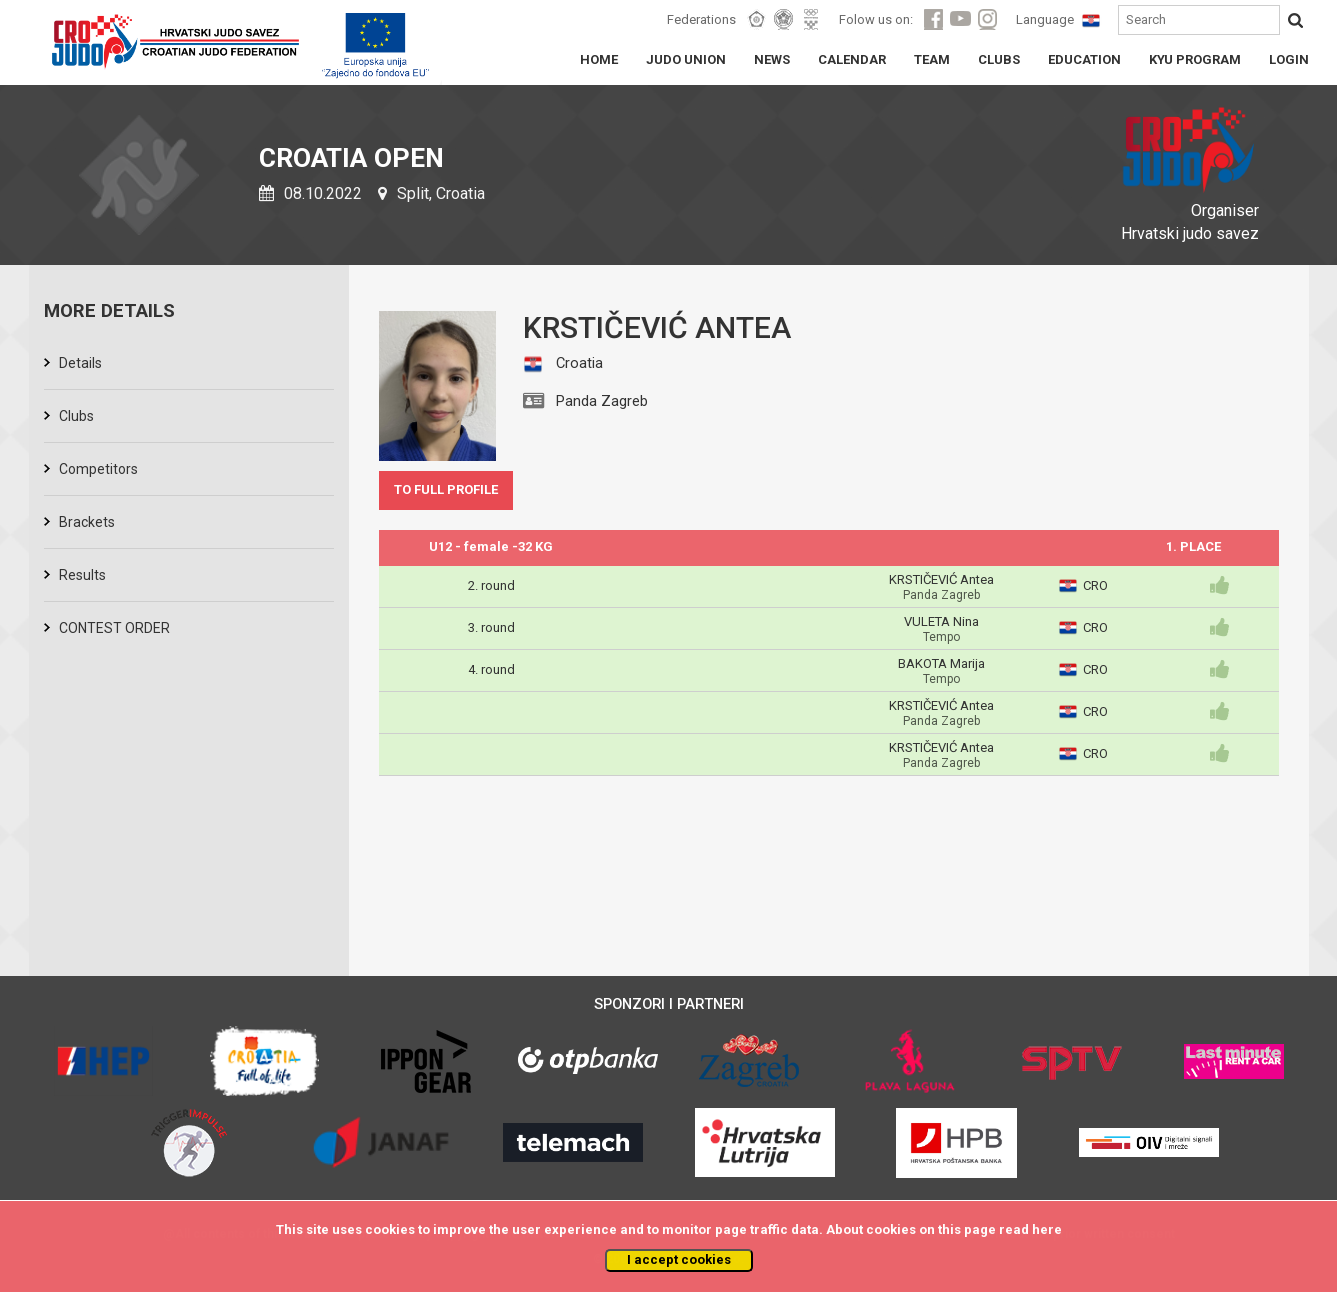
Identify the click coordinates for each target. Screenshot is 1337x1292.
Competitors (98, 469)
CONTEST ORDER (114, 628)
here (1047, 1229)
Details (80, 363)
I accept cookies (679, 1259)
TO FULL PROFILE (446, 489)
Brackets (87, 522)
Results (82, 575)
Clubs (76, 416)
